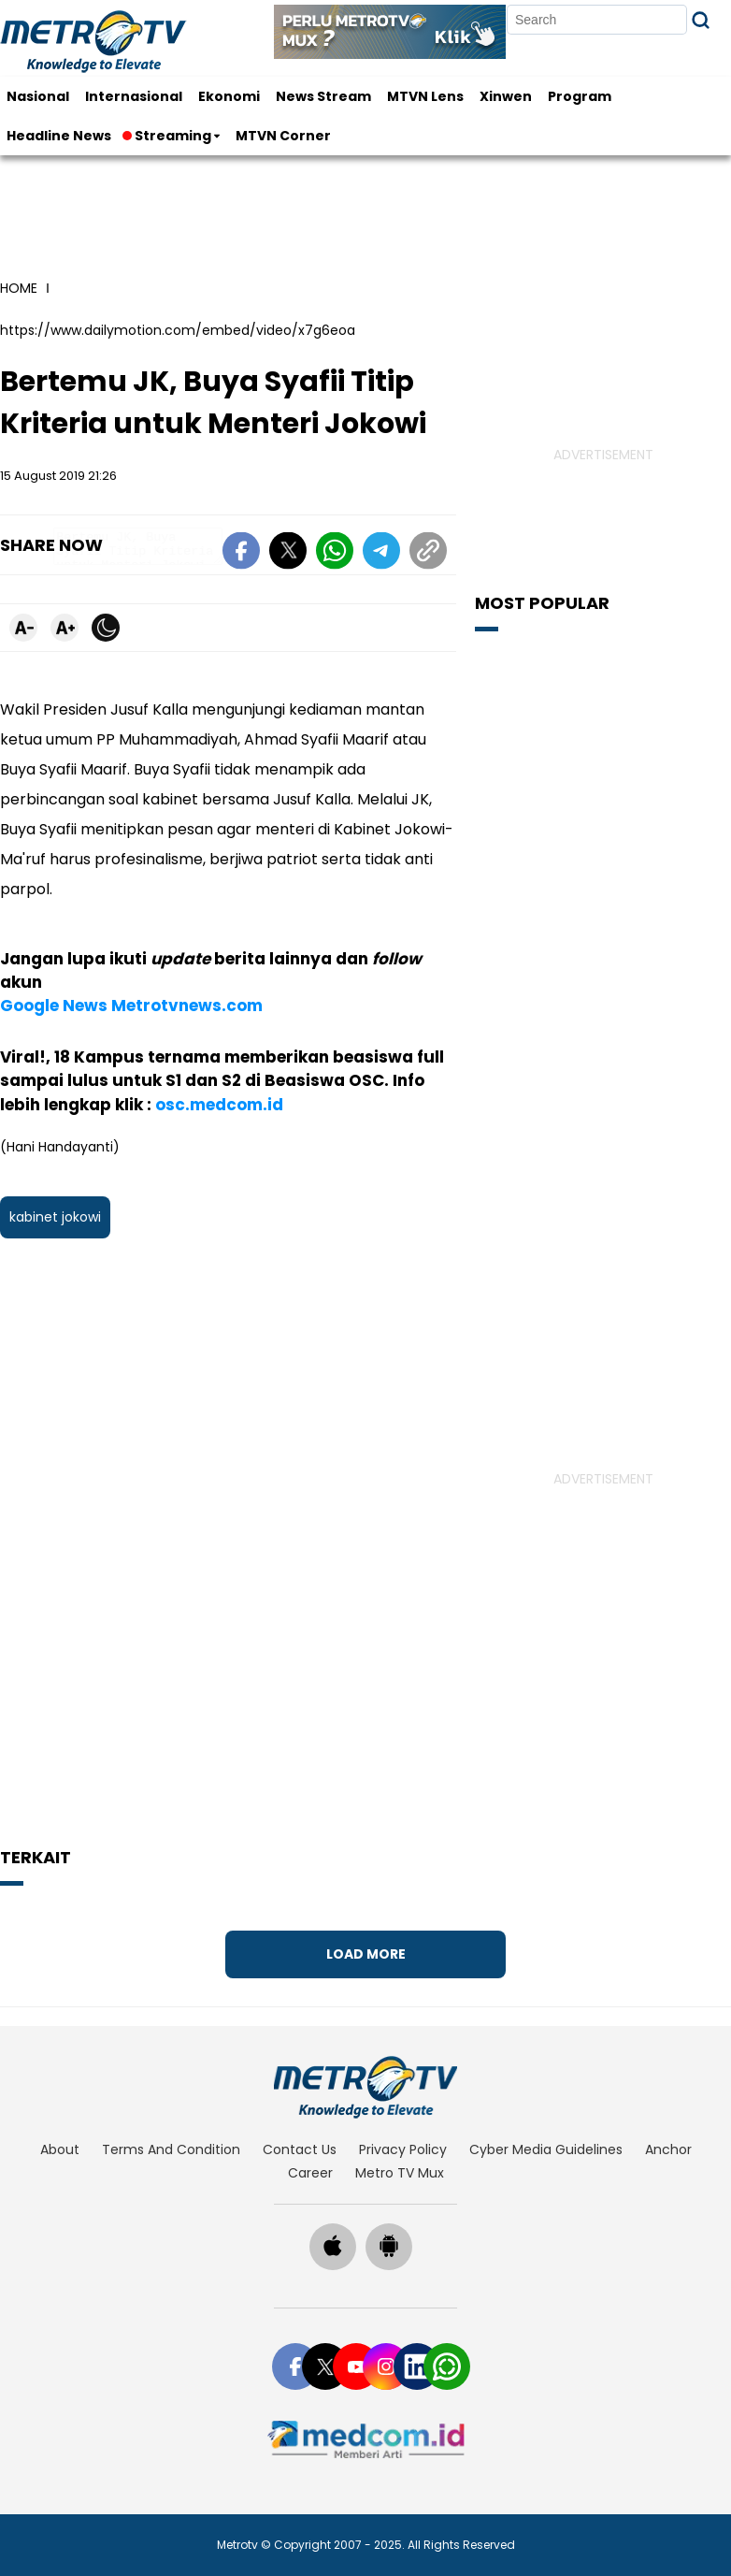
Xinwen (506, 96)
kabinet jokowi (55, 1217)
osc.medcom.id (219, 1104)
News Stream (323, 96)
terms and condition (171, 2149)
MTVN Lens (425, 96)
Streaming (168, 135)
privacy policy (403, 2149)
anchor (668, 2149)
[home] (365, 2087)
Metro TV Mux (399, 2173)
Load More (366, 1954)
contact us (300, 2149)
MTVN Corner (283, 135)
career (310, 2173)
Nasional (38, 96)
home (18, 288)
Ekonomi (229, 96)
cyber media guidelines (546, 2149)
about (59, 2149)
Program (579, 96)
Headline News (59, 135)
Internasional (133, 96)
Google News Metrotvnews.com (131, 1005)
